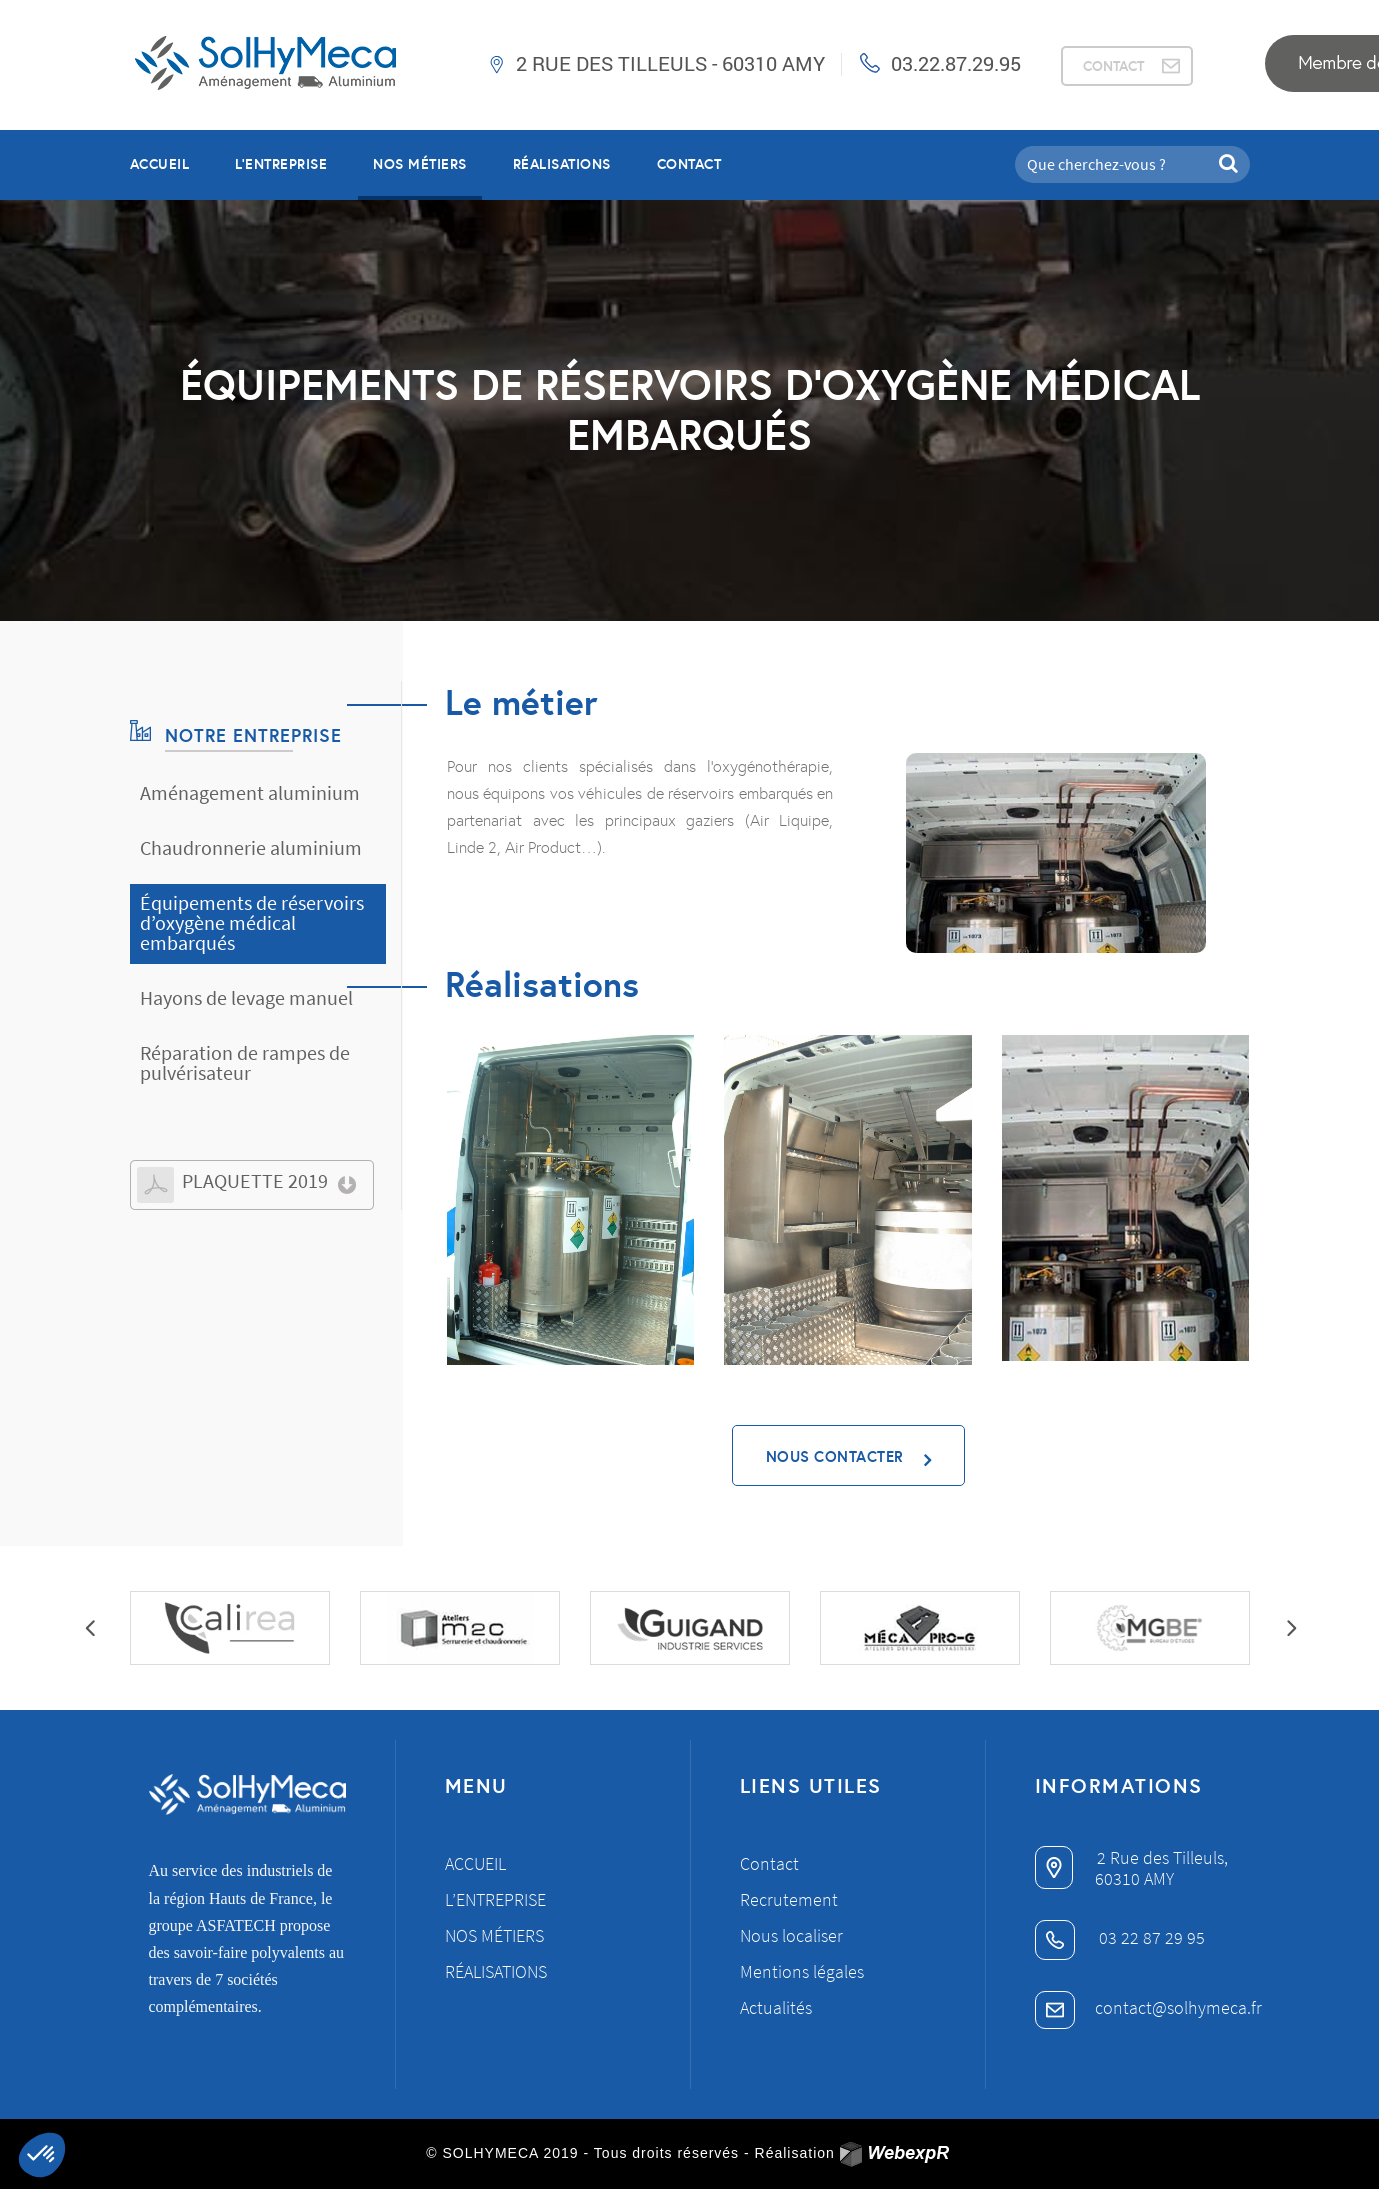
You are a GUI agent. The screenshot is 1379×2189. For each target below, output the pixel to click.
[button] (42, 2155)
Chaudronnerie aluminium (251, 847)
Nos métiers (494, 1935)
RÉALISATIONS (562, 164)
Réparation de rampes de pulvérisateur (245, 1062)
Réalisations (496, 1971)
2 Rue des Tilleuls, (1131, 1857)
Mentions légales (802, 1971)
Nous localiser (791, 1935)
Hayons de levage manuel (246, 997)
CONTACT (1113, 66)
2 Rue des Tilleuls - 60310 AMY (670, 63)
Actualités (776, 2007)
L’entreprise (281, 164)
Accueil (160, 164)
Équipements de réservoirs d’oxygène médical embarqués (252, 922)
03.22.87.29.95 (956, 63)
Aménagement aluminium (250, 792)
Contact (689, 164)
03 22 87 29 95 (1120, 1937)
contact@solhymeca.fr (1148, 2007)
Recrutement (789, 1899)
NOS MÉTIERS (420, 164)
